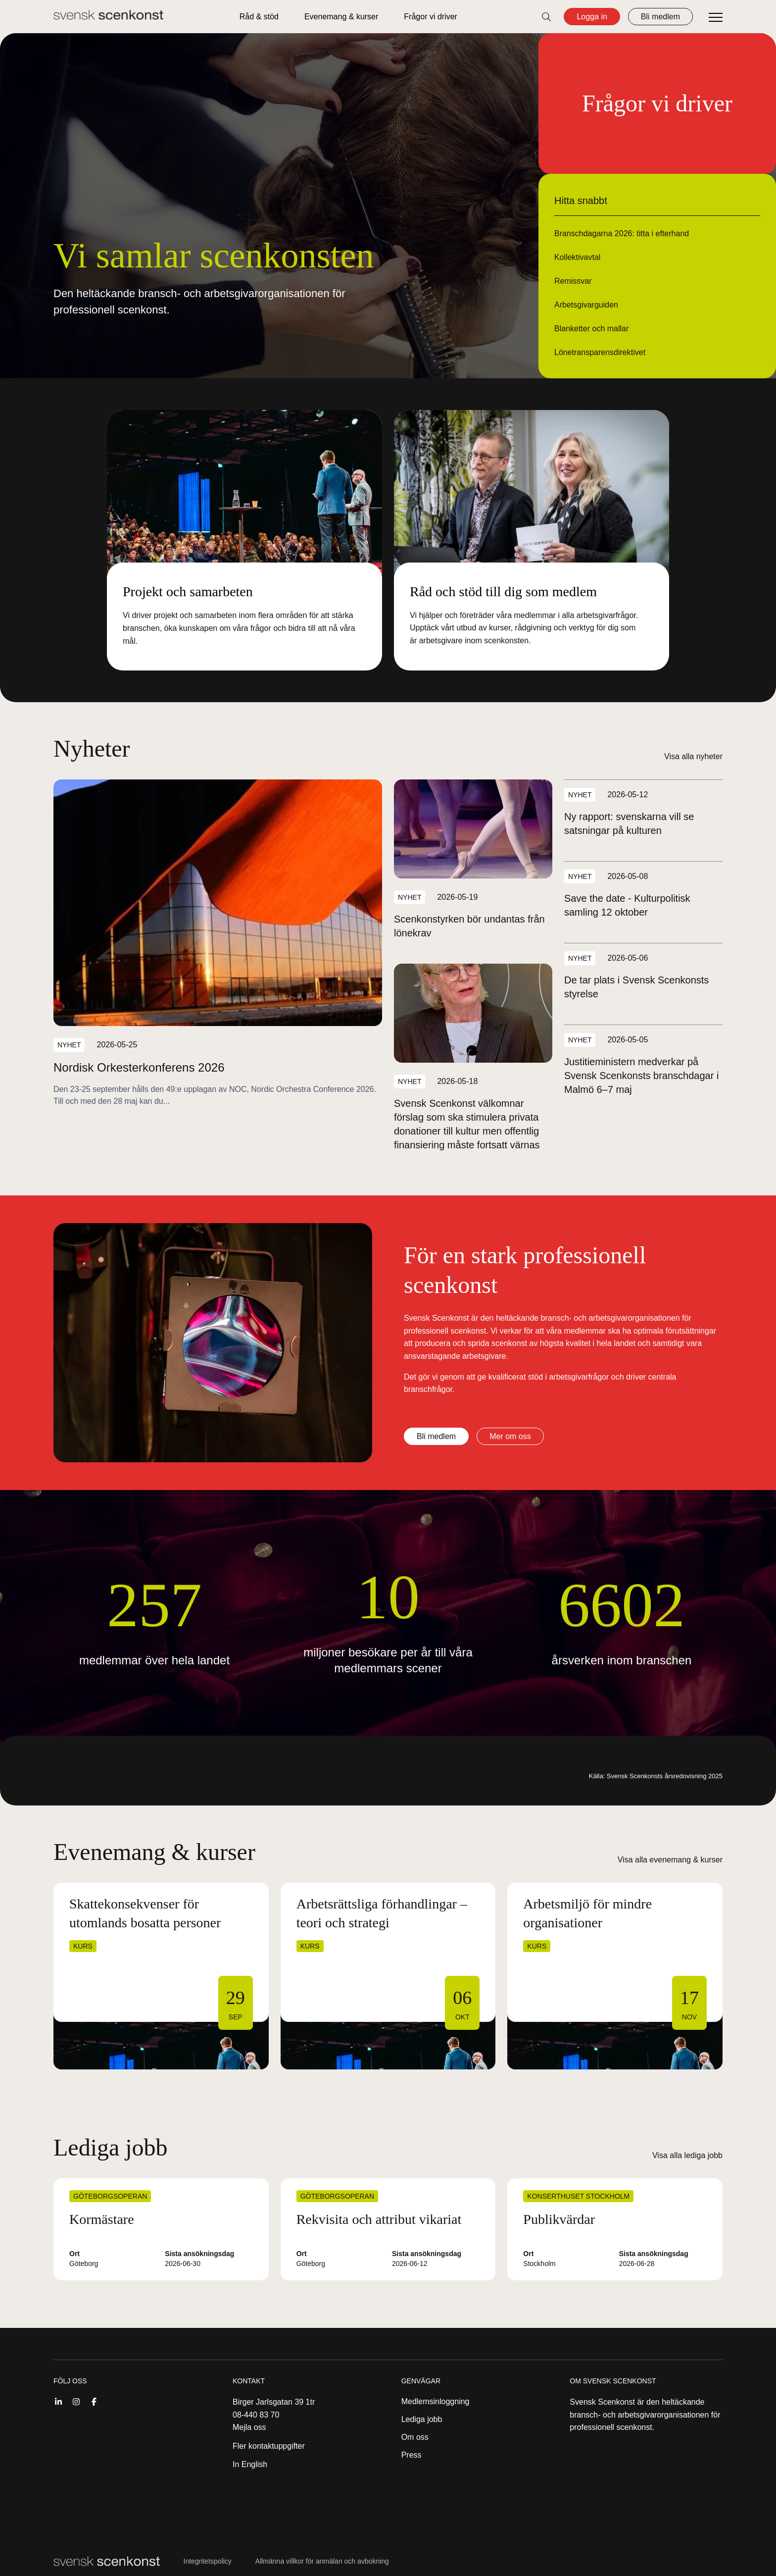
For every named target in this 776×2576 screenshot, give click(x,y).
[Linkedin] (58, 2401)
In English (250, 2464)
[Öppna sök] (546, 16)
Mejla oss (249, 2427)
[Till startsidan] (108, 15)
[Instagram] (76, 2401)
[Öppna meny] (716, 18)
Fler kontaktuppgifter (269, 2446)
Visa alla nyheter (693, 756)
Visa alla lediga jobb (687, 2155)
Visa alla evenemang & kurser (670, 1859)
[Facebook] (94, 2401)
